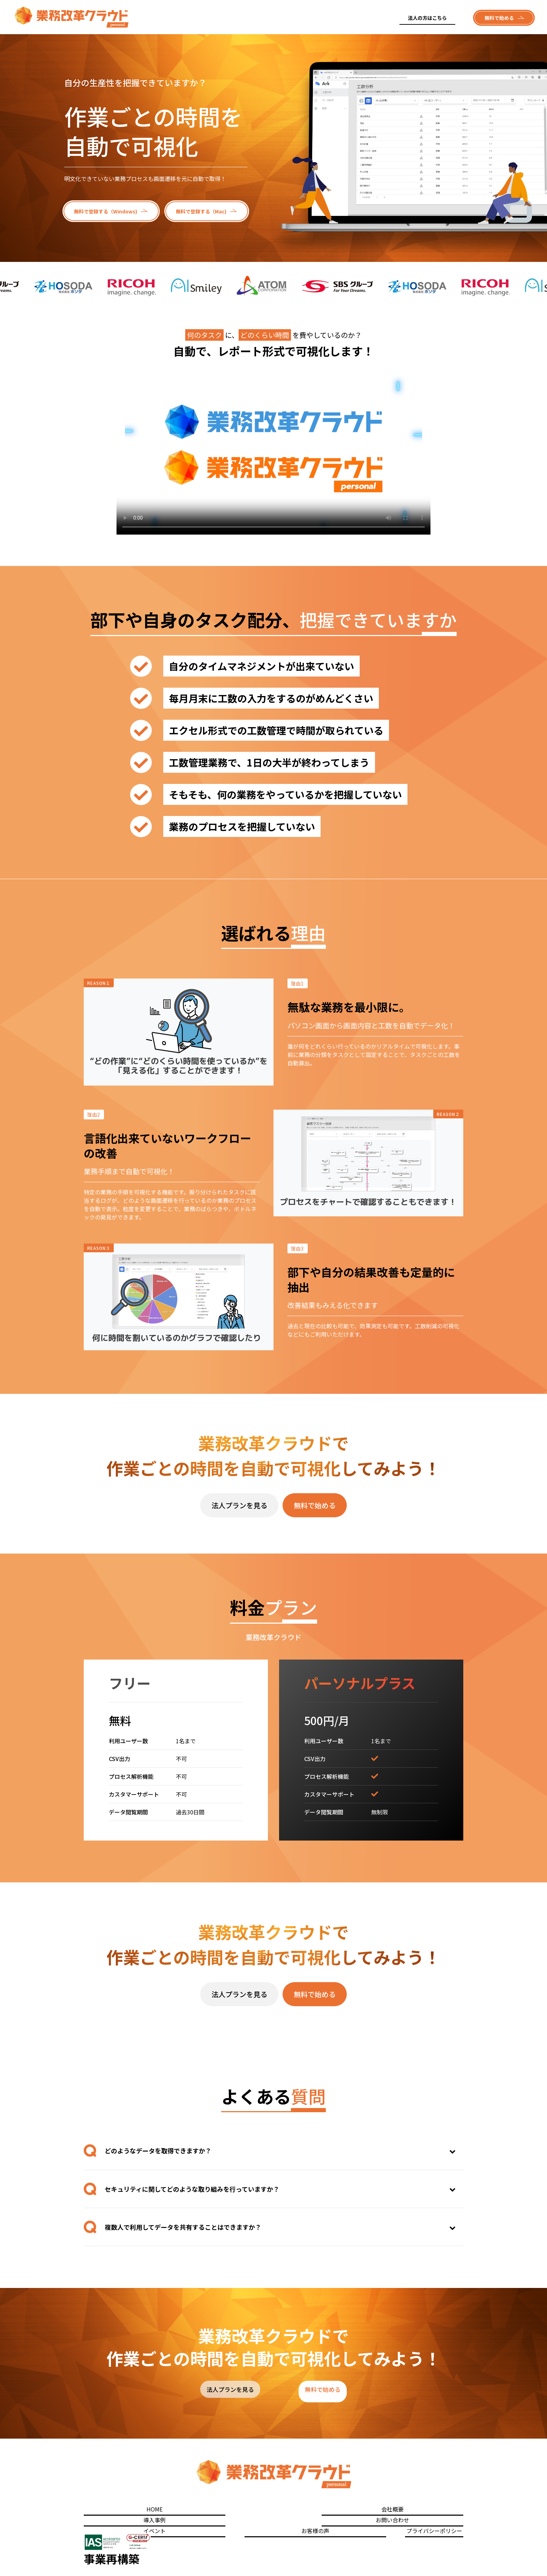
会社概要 (157, 2511)
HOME (104, 2511)
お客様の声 (371, 2511)
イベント (318, 2511)
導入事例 (211, 2511)
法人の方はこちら (427, 17)
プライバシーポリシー (434, 2511)
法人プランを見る (239, 1505)
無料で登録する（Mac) (201, 210)
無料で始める (499, 17)
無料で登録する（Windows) (105, 210)
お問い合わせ (264, 2511)
